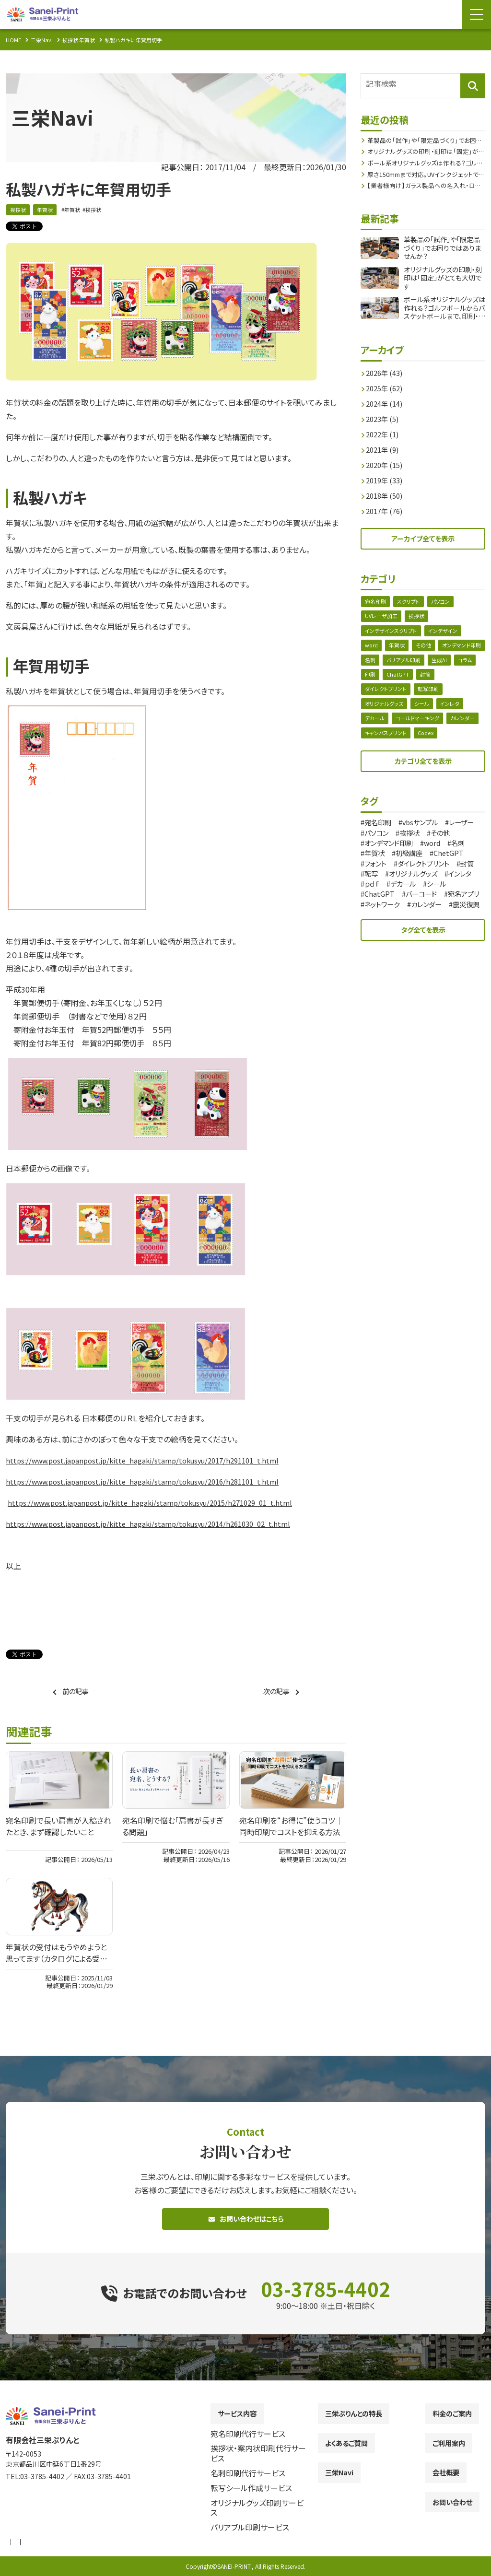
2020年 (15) (387, 464)
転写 (471, 884)
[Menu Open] (476, 14)
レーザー (379, 844)
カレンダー (378, 742)
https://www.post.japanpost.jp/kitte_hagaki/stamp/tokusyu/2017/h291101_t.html (153, 1461)
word (372, 650)
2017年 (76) (387, 510)
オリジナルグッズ (385, 711)
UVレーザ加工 (382, 619)
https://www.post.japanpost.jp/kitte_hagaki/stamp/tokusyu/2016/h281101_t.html (153, 1482)
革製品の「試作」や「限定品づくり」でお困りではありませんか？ (426, 136)
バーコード (427, 914)
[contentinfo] (245, 2482)
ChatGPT (453, 681)
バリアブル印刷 (460, 665)
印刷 (424, 681)
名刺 (424, 665)
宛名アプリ (383, 924)
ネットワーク (433, 924)
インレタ (454, 711)
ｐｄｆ (374, 904)
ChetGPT (424, 874)
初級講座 (380, 874)
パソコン (445, 604)
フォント (464, 874)
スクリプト (411, 604)
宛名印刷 (376, 604)
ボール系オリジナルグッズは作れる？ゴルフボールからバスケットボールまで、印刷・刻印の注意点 (425, 160)
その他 (427, 650)
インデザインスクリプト (393, 635)
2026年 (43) (387, 372)
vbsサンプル (428, 834)
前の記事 (77, 1692)
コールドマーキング (421, 727)
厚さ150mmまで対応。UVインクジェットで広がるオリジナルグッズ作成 (426, 172)
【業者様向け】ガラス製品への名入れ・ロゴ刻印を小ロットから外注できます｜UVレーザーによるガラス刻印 (426, 185)
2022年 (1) (385, 433)
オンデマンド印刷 (386, 665)
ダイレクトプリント (410, 696)
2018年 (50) (387, 495)
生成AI (373, 681)
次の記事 (274, 1692)
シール (425, 711)
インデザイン (449, 635)
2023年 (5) (385, 418)
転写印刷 (455, 696)
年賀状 (47, 210)
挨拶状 (18, 210)
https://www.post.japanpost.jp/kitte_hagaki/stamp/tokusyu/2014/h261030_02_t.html (160, 1524)
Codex (468, 742)
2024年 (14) (387, 403)
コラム (400, 681)
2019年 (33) (387, 479)
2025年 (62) (387, 387)
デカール (375, 727)
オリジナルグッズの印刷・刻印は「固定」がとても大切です (424, 148)
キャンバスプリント (425, 742)
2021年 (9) (385, 449)
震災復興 (428, 934)
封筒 (370, 696)
